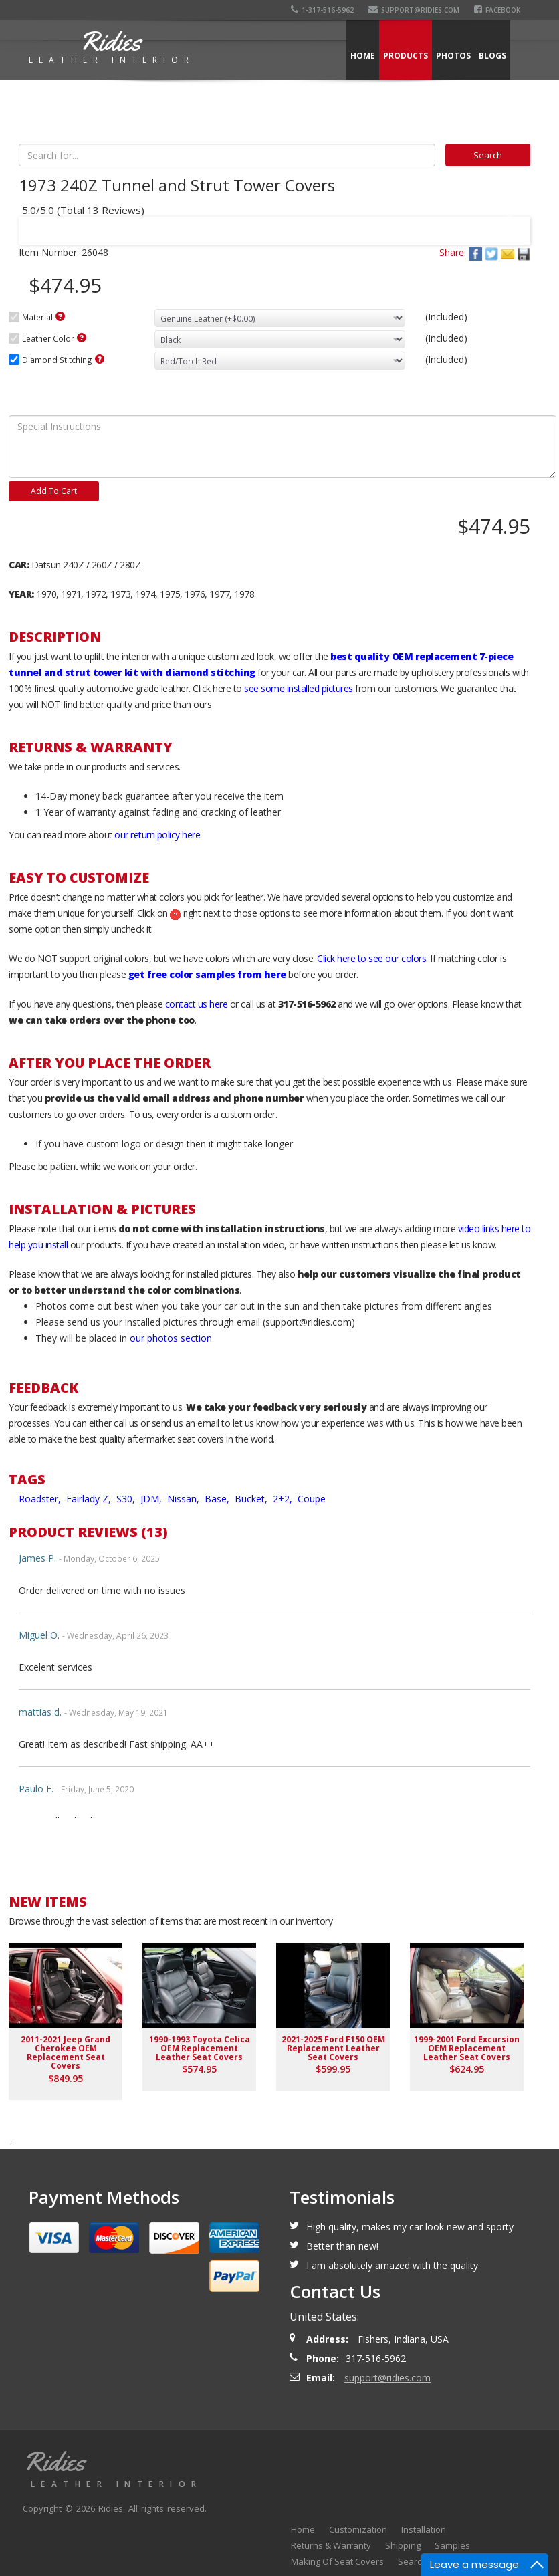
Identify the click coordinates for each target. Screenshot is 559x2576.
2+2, (284, 1498)
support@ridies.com (413, 10)
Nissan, (184, 1498)
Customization (358, 2529)
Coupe (312, 1498)
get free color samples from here (207, 974)
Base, (218, 1498)
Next (507, 222)
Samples (452, 2545)
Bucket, (252, 1498)
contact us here (196, 1004)
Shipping (403, 2545)
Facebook (497, 10)
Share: (452, 252)
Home (362, 56)
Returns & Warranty (331, 2545)
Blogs (492, 56)
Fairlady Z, (90, 1498)
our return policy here (157, 834)
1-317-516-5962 (322, 10)
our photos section (171, 1338)
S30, (127, 1498)
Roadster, (41, 1498)
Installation (423, 2529)
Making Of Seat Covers (337, 2561)
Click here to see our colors (371, 958)
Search (412, 2561)
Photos (453, 56)
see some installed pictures (298, 688)
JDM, (152, 1498)
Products (405, 56)
